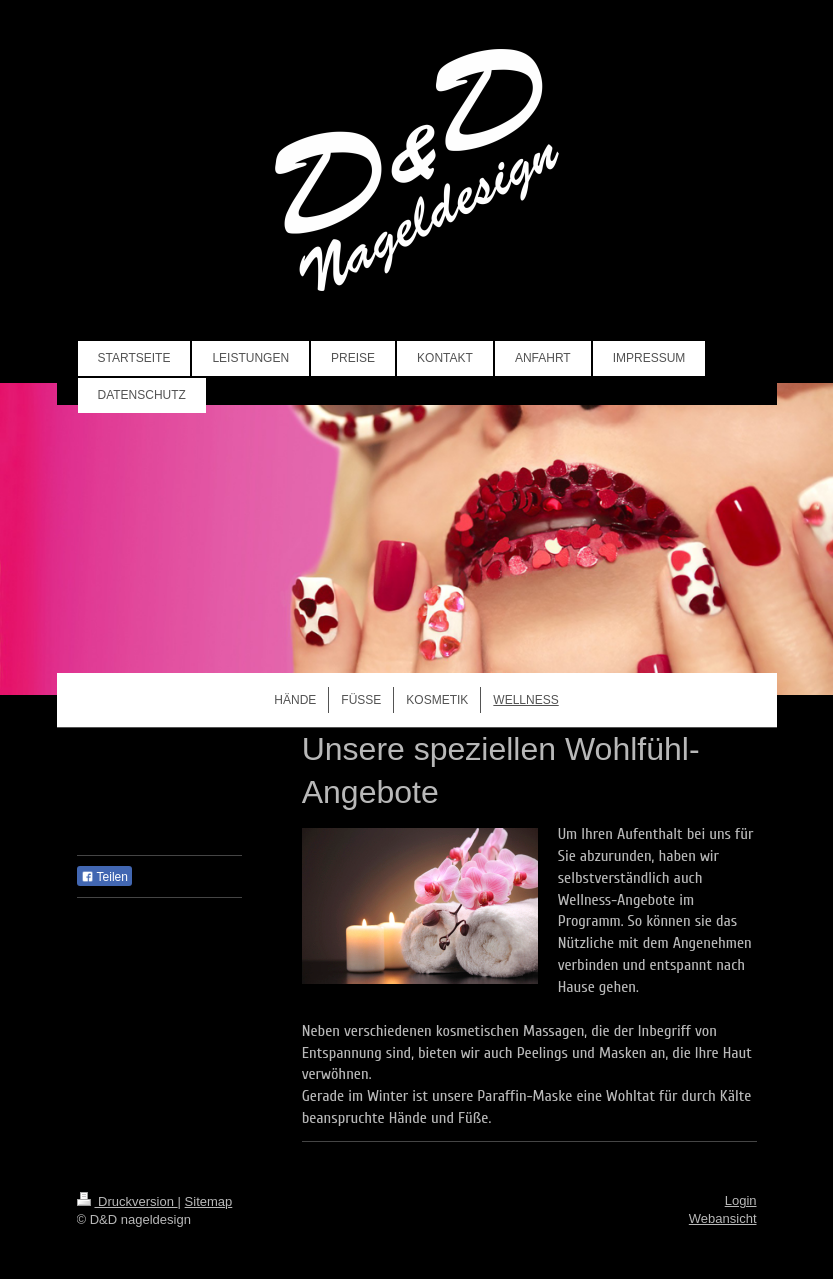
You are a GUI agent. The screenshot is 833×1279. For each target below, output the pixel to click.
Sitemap (209, 1201)
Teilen (104, 877)
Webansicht (723, 1218)
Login (741, 1200)
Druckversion (127, 1201)
